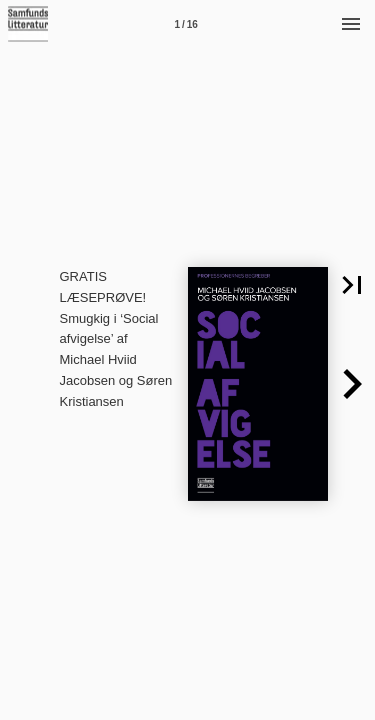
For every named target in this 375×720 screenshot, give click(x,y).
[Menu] (351, 24)
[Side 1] (186, 24)
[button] (352, 384)
